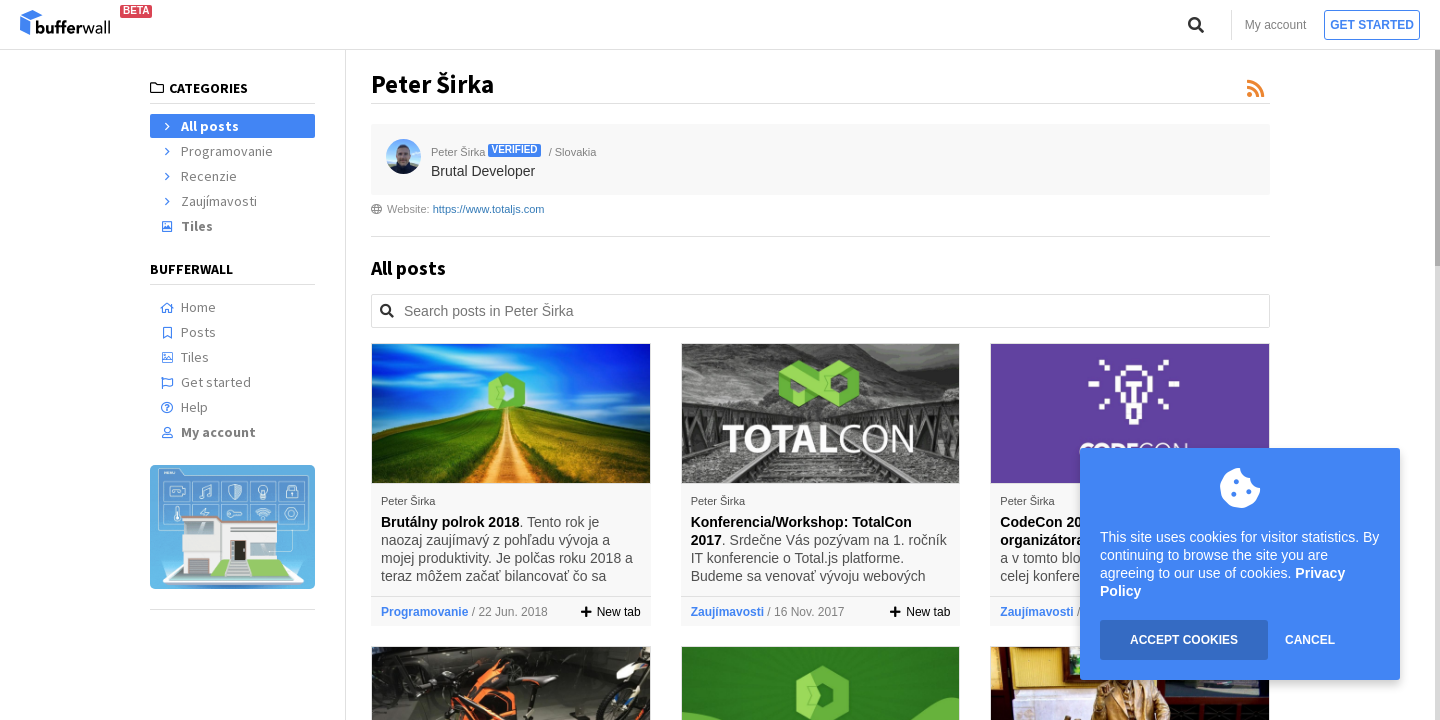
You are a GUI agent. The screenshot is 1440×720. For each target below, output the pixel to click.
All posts (199, 126)
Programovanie (216, 151)
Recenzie (198, 176)
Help (184, 407)
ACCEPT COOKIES (1184, 640)
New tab (611, 612)
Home (188, 307)
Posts (188, 332)
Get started (1372, 25)
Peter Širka (408, 501)
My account (1275, 25)
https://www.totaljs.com (489, 209)
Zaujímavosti (208, 201)
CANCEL (1310, 640)
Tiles (186, 226)
